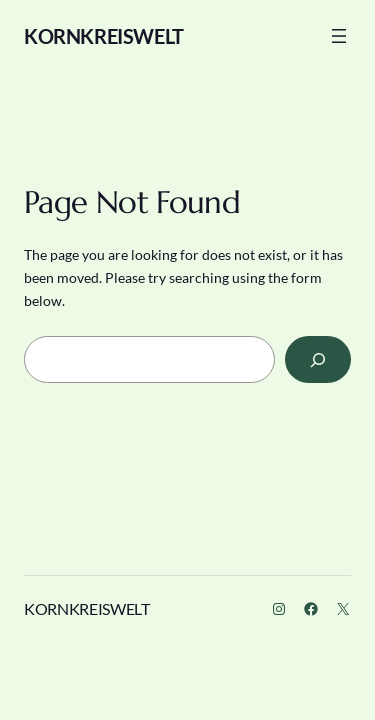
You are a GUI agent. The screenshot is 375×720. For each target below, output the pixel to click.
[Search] (318, 359)
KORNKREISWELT (104, 36)
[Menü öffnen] (339, 36)
